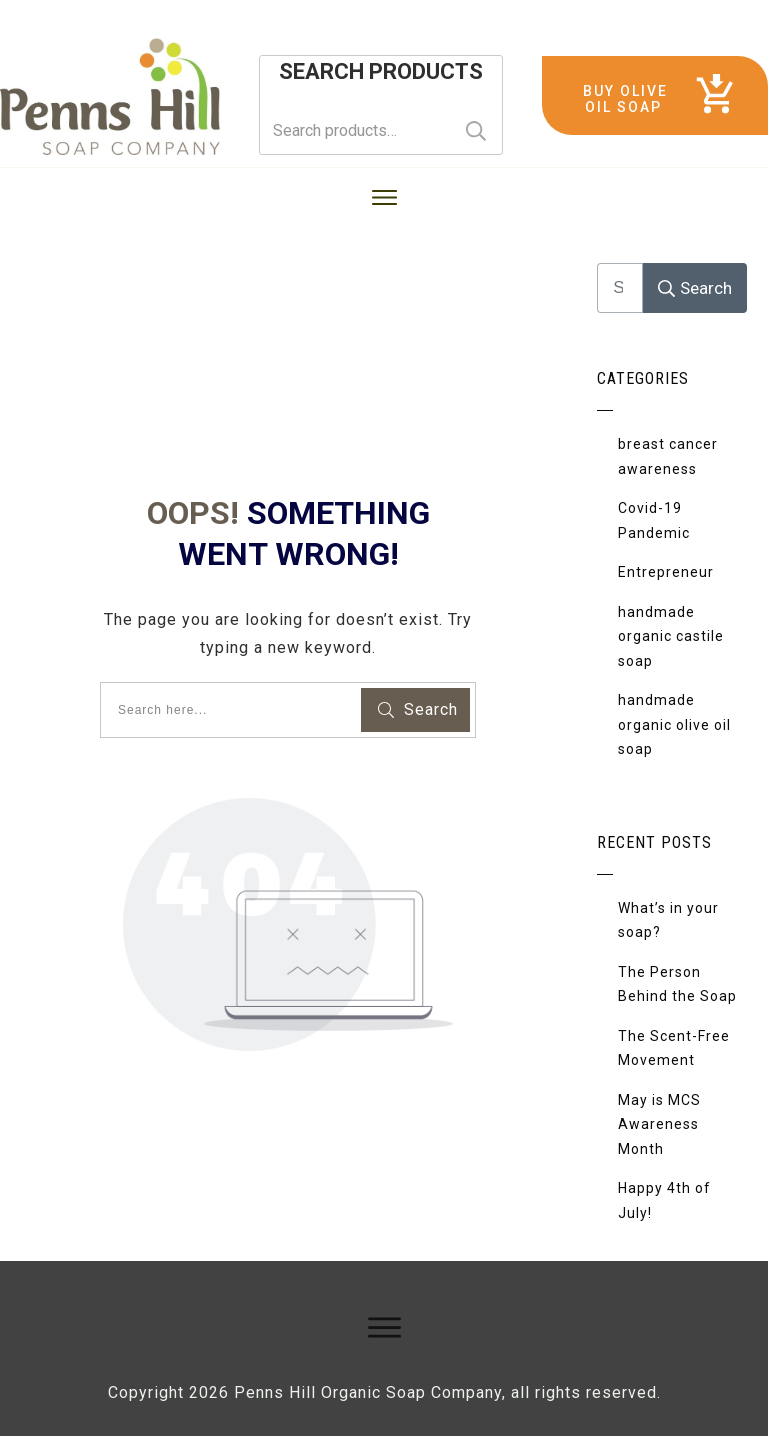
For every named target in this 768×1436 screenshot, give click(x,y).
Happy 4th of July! (664, 1200)
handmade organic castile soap (671, 636)
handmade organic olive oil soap (674, 724)
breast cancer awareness (668, 456)
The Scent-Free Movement (674, 1048)
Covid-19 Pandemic (654, 520)
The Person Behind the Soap (677, 984)
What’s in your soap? (668, 920)
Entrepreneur (666, 572)
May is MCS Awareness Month (659, 1124)
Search (476, 130)
